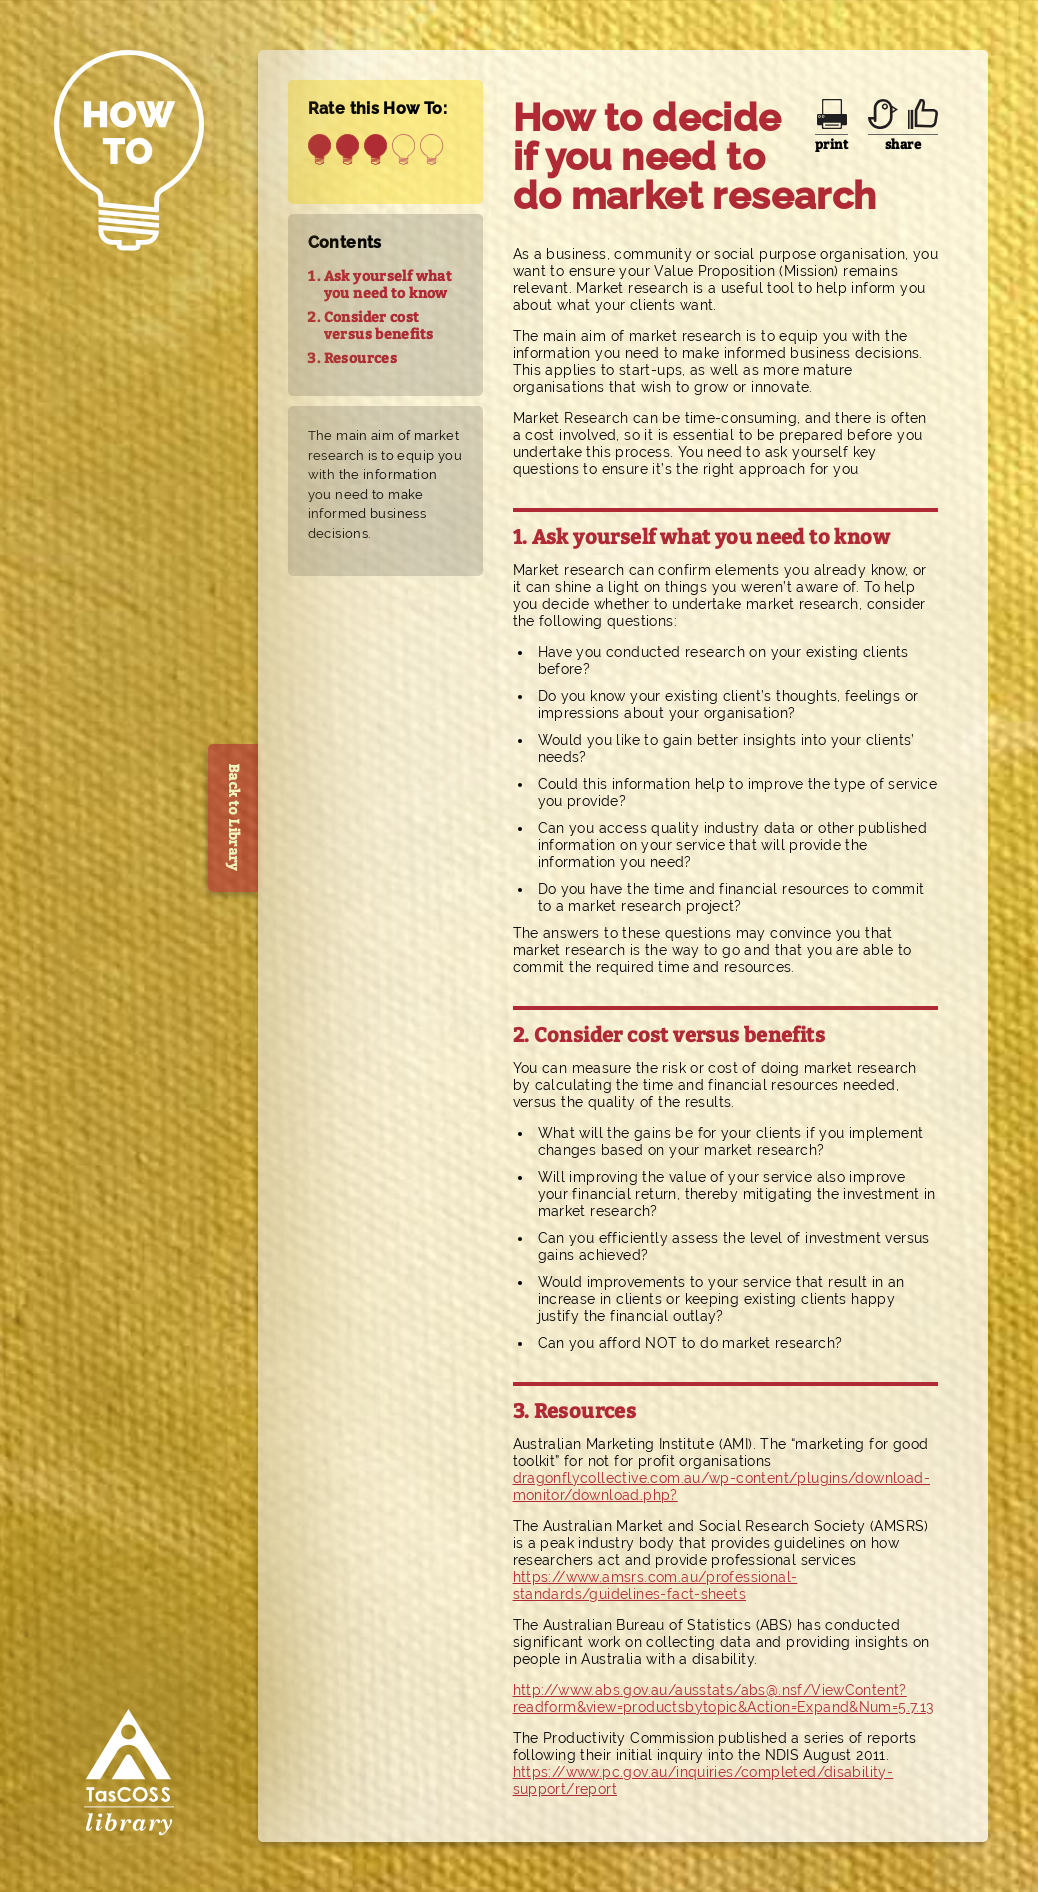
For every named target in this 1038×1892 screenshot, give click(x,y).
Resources (361, 358)
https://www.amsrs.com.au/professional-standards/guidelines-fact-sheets (655, 1585)
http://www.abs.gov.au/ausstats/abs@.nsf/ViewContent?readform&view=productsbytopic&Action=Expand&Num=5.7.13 (723, 1698)
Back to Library (233, 818)
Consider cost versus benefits (379, 326)
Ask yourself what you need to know (388, 285)
